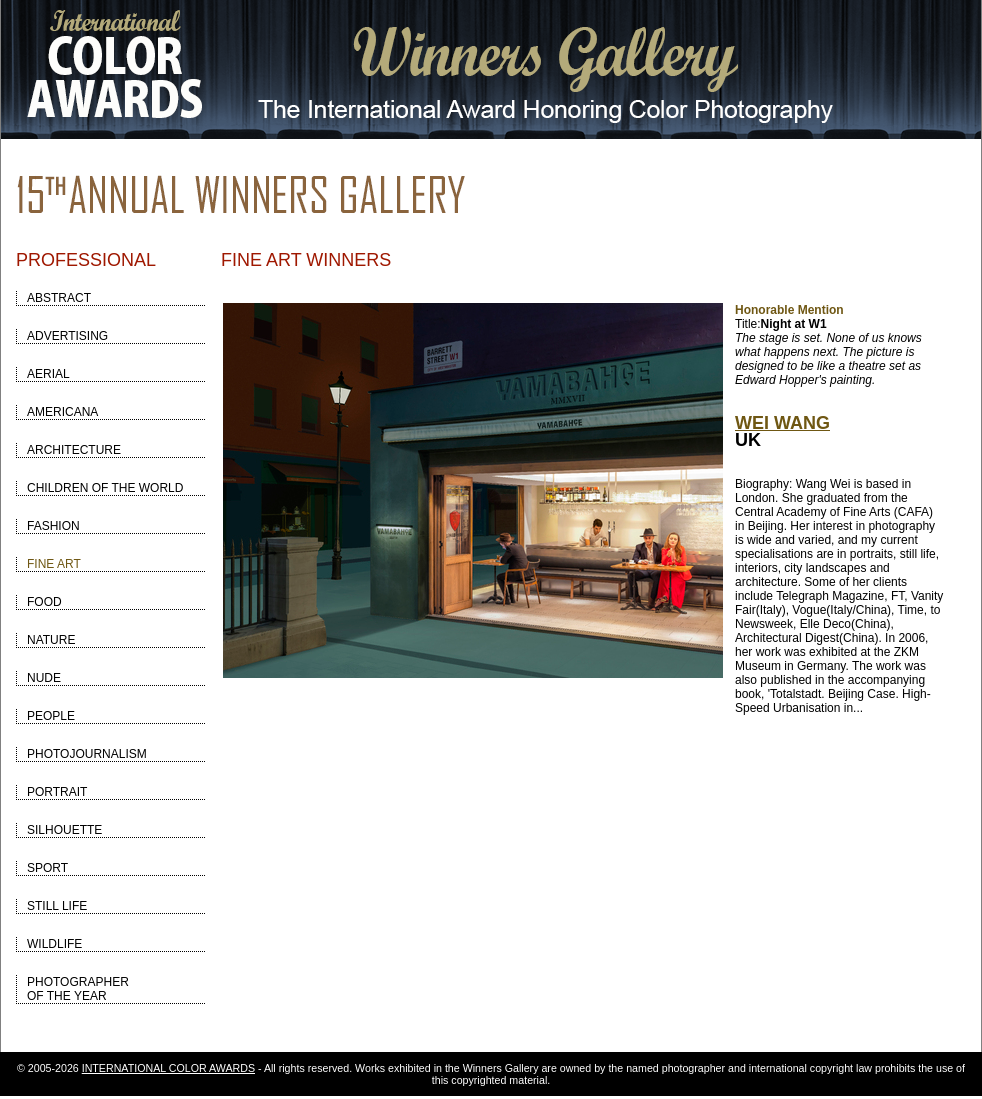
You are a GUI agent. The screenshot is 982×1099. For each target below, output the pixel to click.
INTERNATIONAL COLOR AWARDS (168, 1068)
